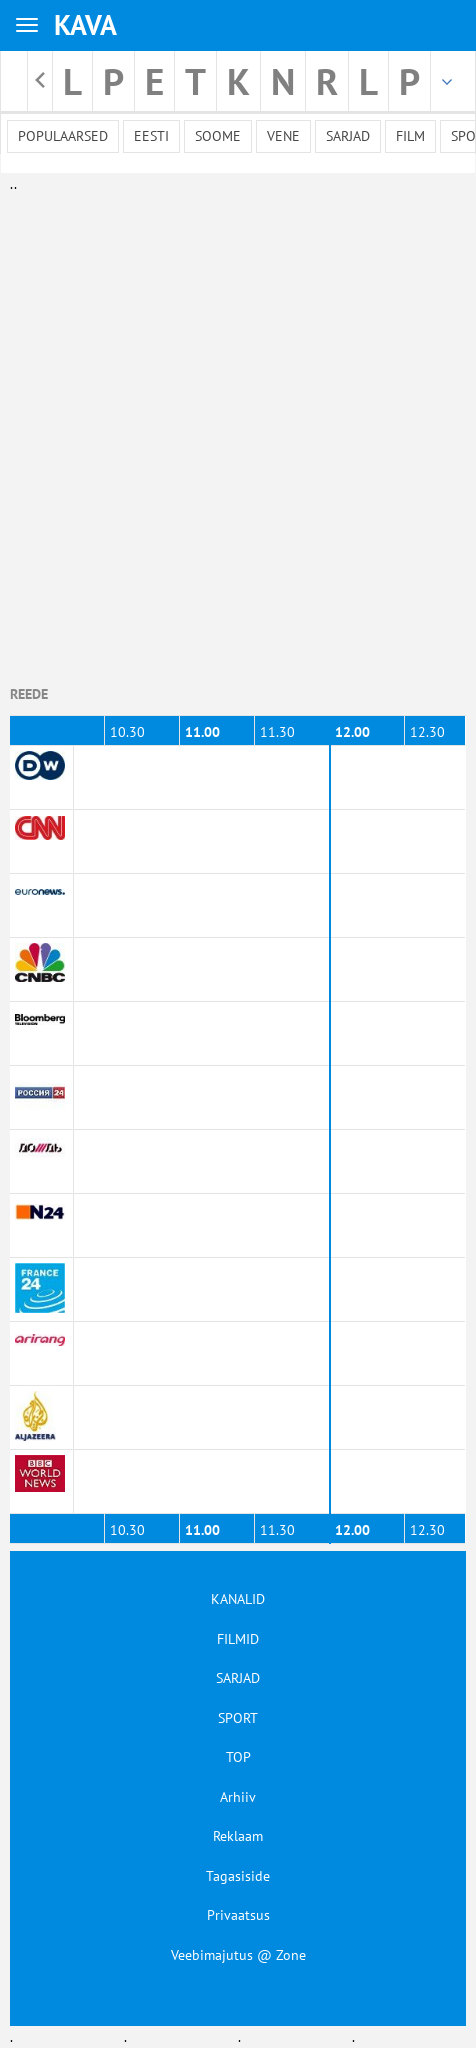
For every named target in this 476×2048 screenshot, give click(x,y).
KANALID (238, 1599)
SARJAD (238, 1678)
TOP (238, 1757)
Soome (218, 136)
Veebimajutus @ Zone (238, 1955)
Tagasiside (238, 1876)
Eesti (151, 136)
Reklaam (238, 1836)
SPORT (238, 1718)
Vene (283, 136)
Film (410, 136)
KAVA (85, 24)
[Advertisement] (233, 428)
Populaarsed (63, 136)
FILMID (238, 1639)
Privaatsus (238, 1915)
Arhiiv (238, 1797)
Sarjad (348, 136)
